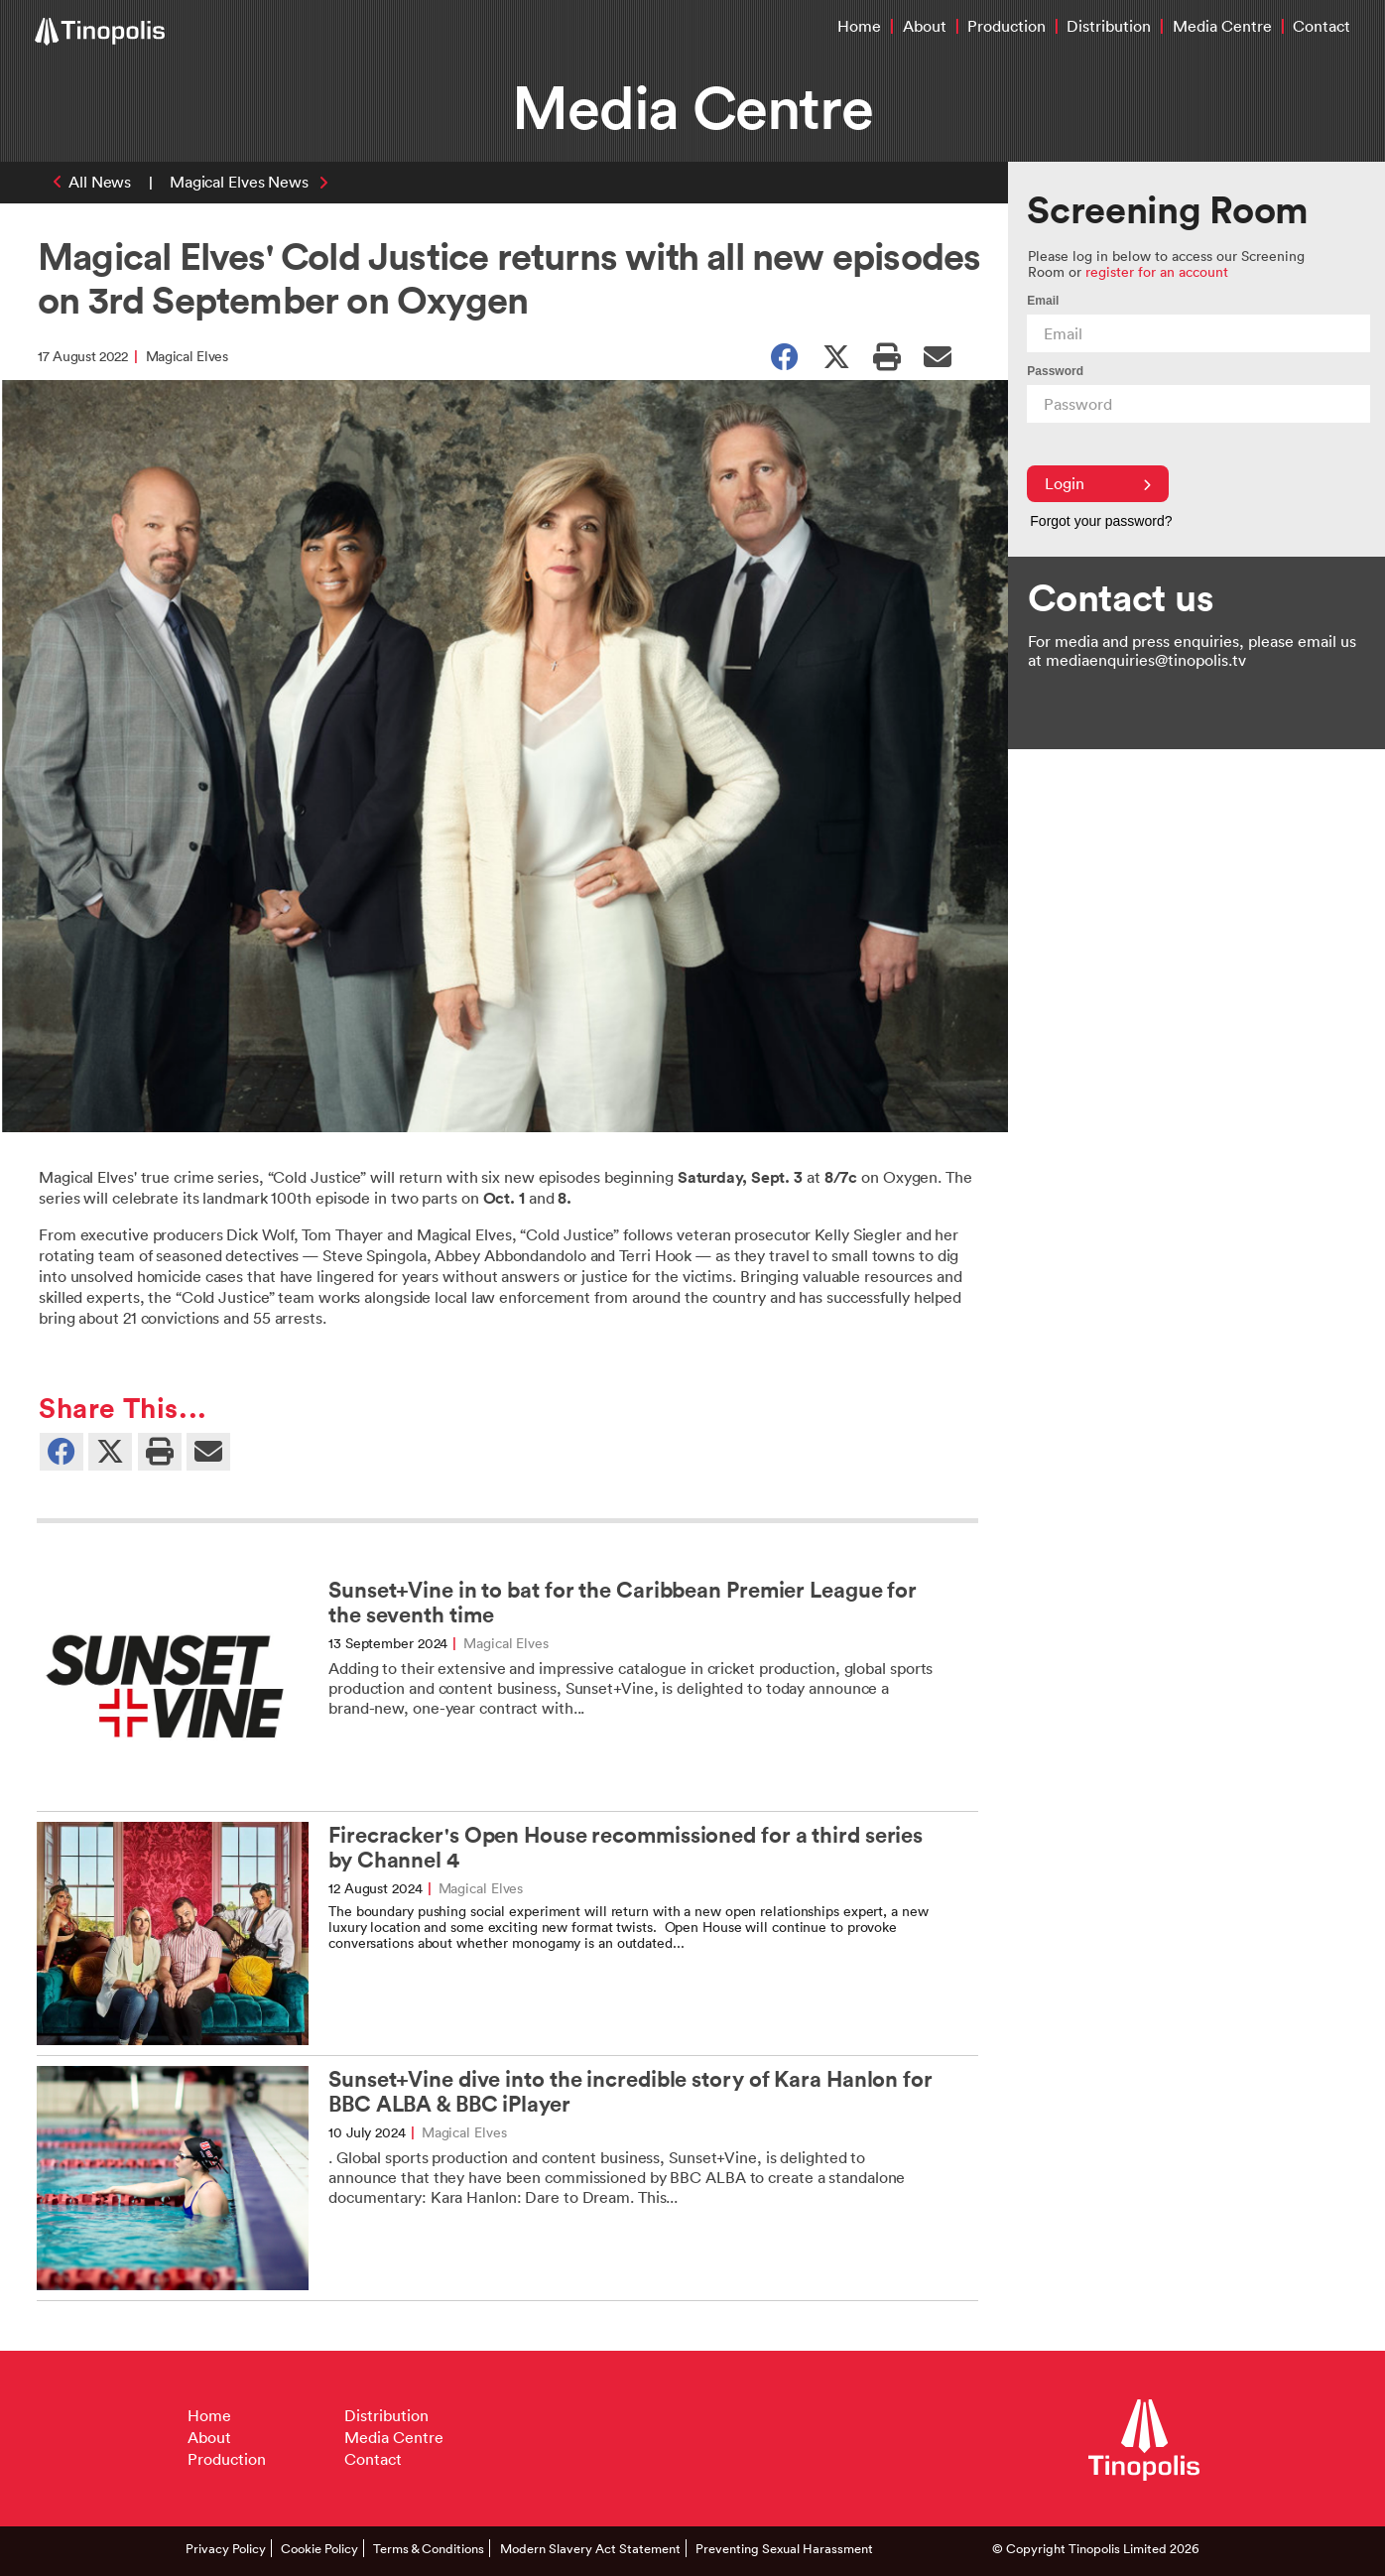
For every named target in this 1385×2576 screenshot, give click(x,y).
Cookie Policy (319, 2548)
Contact (1321, 26)
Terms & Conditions (428, 2548)
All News (99, 182)
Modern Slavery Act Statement (590, 2548)
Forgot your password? (1101, 521)
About (924, 26)
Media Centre (1222, 26)
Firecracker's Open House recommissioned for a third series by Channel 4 (625, 1847)
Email (1043, 301)
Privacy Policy (226, 2548)
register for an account (1156, 271)
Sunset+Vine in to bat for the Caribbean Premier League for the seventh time (622, 1602)
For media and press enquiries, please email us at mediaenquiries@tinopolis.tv (1192, 650)
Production (1006, 26)
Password (1055, 371)
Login (1098, 483)
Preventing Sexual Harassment (784, 2548)
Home (859, 26)
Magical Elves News (239, 182)
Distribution (1109, 26)
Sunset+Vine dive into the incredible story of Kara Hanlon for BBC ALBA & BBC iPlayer (630, 2092)
